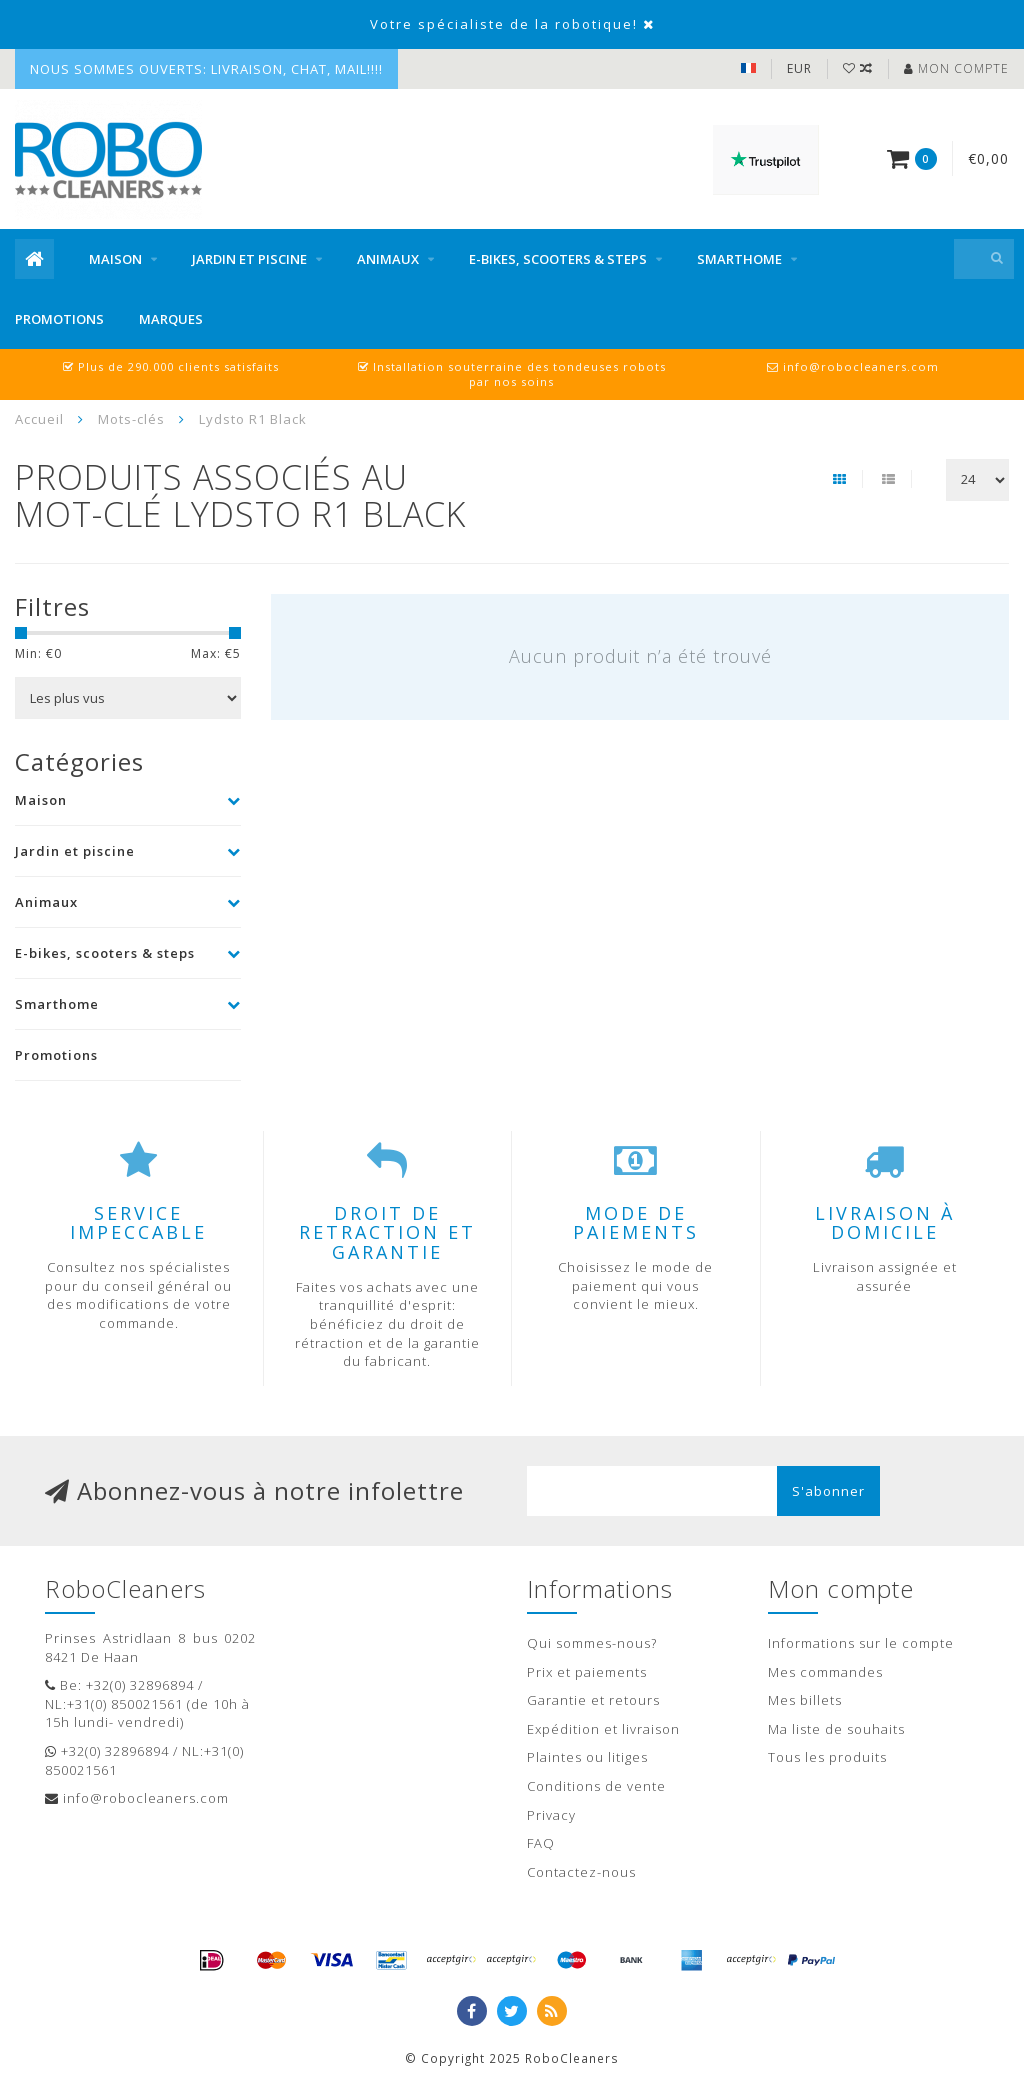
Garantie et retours (593, 1700)
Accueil (39, 419)
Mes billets (805, 1700)
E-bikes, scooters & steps (558, 259)
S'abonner (828, 1491)
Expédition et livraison (603, 1729)
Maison (115, 259)
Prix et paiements (587, 1672)
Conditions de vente (596, 1786)
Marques (171, 319)
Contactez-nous (581, 1872)
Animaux (388, 259)
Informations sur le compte (861, 1643)
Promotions (59, 319)
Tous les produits (827, 1757)
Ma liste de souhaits (836, 1729)
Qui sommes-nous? (592, 1643)
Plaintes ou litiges (587, 1757)
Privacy (551, 1815)
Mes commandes (825, 1672)
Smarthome (739, 259)
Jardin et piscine (249, 259)
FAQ (541, 1843)
